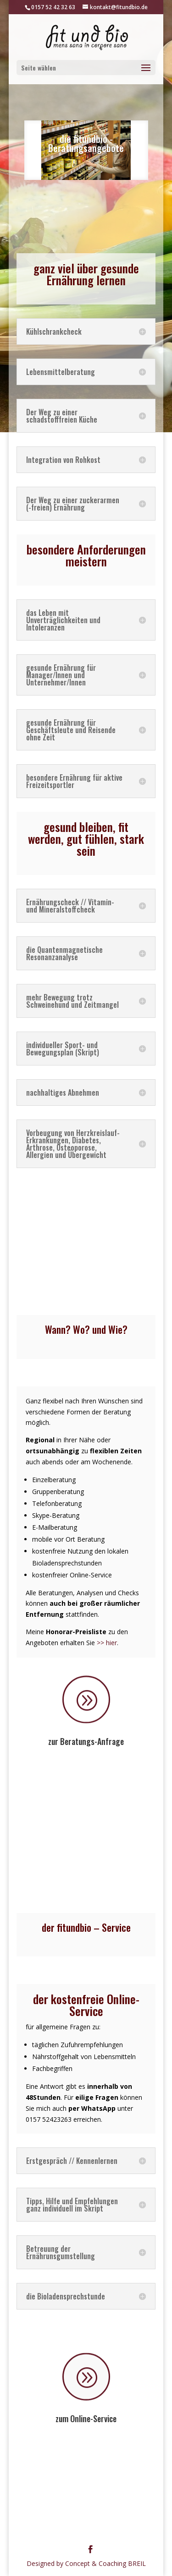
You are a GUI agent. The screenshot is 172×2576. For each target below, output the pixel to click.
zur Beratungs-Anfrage (86, 1741)
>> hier (107, 1642)
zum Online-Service (86, 2418)
